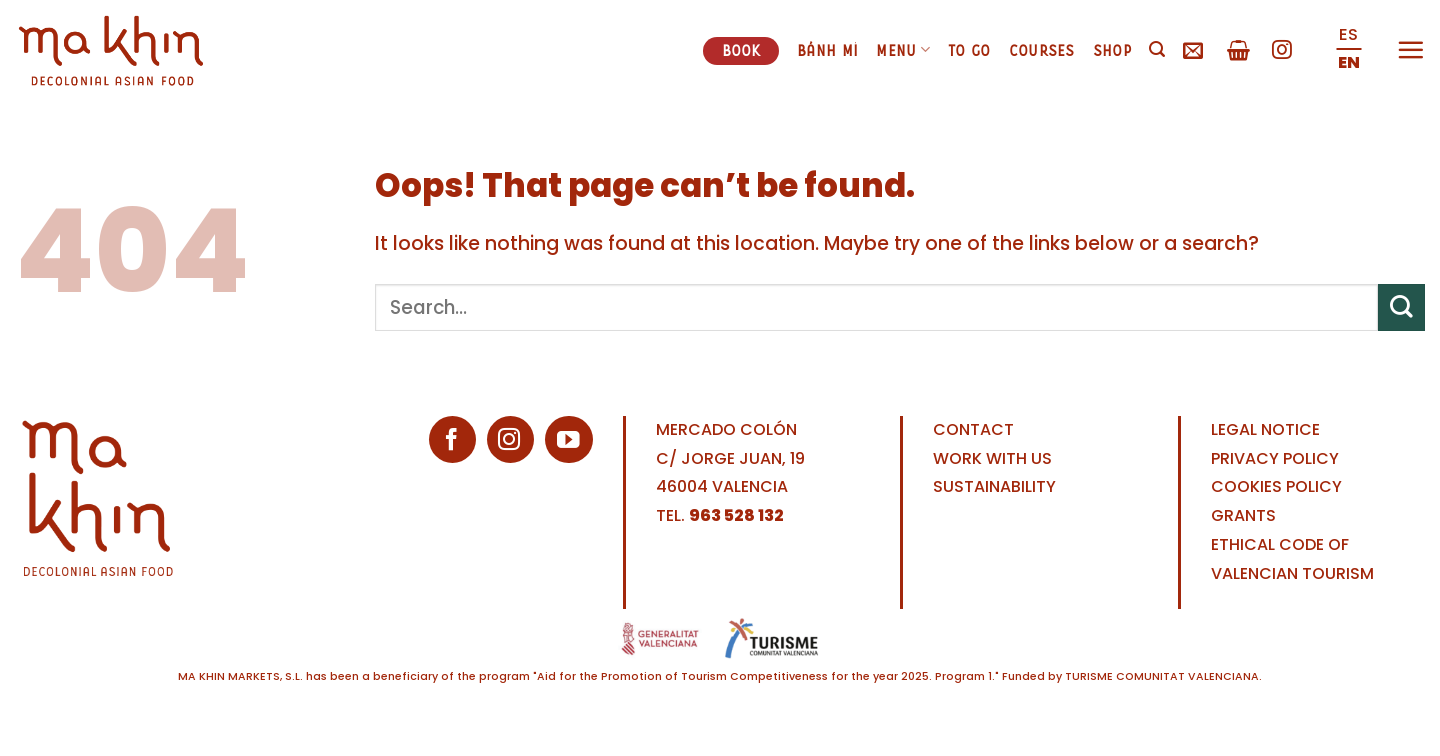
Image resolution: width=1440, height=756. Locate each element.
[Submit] (1401, 307)
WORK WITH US (992, 458)
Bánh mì (827, 50)
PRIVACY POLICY (1275, 458)
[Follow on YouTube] (568, 439)
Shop (1112, 50)
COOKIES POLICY (1276, 486)
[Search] (1157, 49)
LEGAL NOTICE (1265, 429)
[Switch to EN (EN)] (1349, 64)
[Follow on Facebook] (452, 439)
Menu (903, 49)
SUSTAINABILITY (994, 486)
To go (969, 50)
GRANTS (1243, 515)
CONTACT (973, 429)
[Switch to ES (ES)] (1348, 36)
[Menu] (1410, 49)
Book (741, 50)
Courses (1042, 50)
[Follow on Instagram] (1282, 51)
